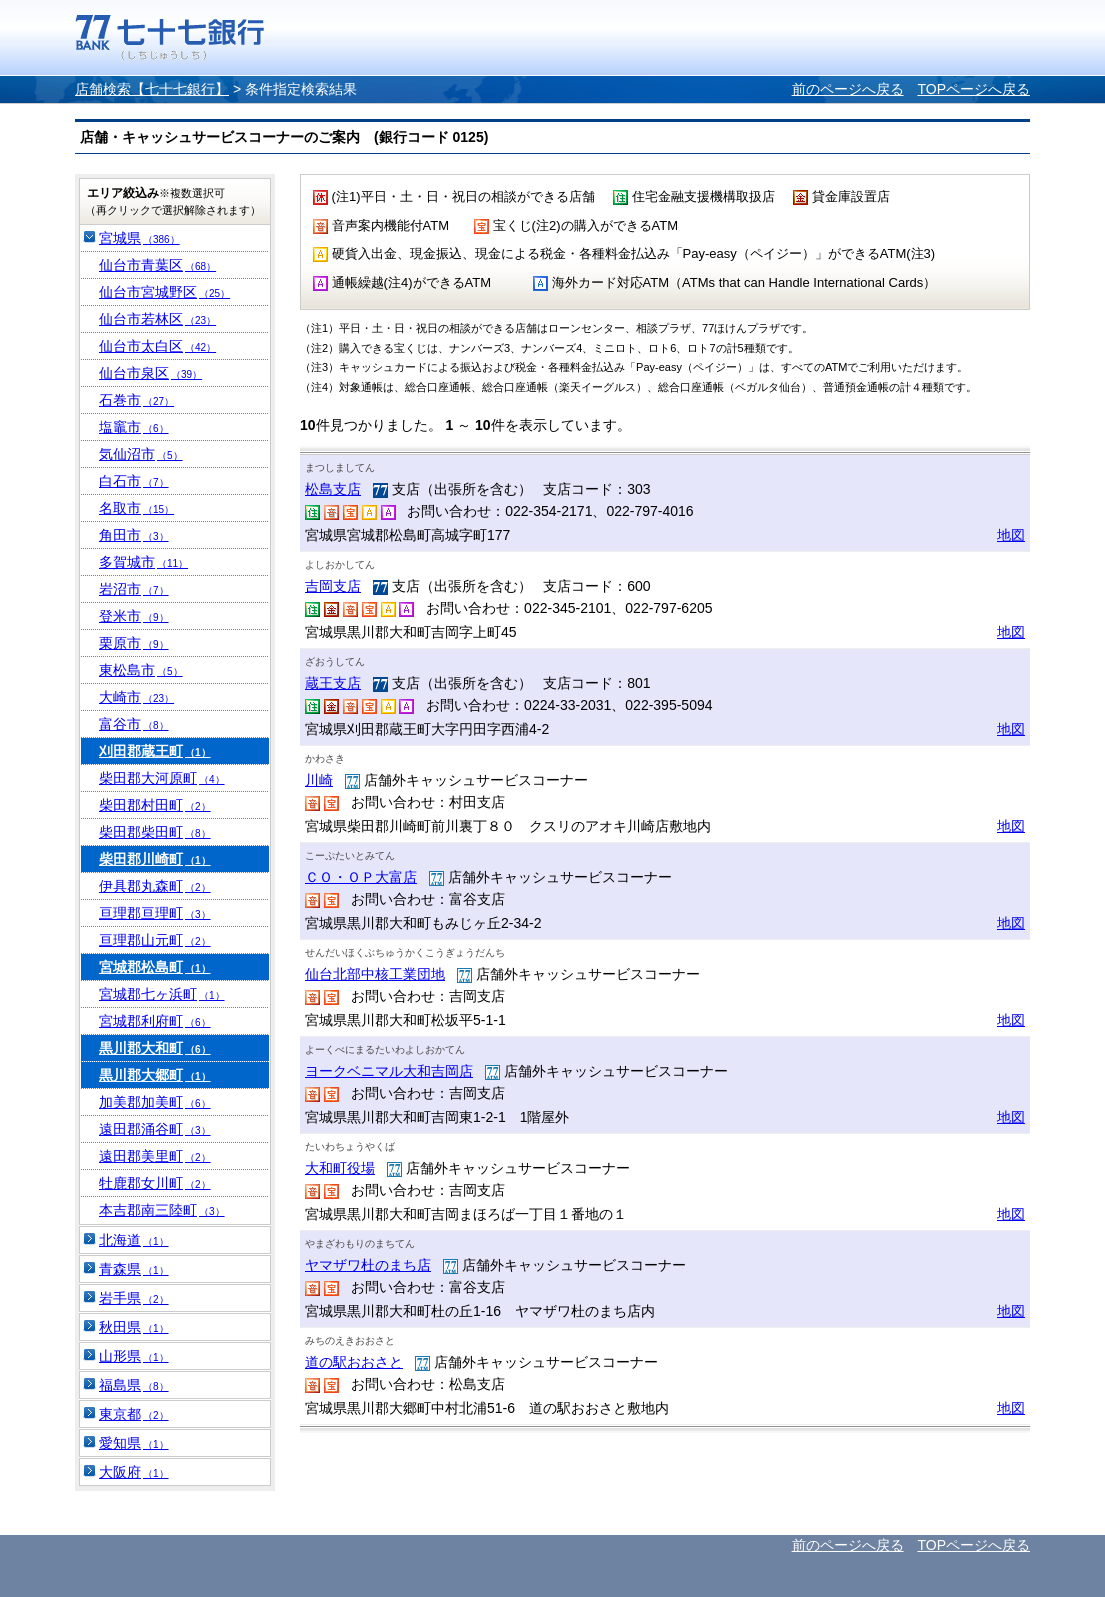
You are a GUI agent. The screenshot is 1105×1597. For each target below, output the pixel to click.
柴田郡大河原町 (162, 778)
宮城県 (139, 238)
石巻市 (136, 400)
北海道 (134, 1240)
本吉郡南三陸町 (162, 1210)
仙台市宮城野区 (164, 292)
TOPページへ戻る (973, 89)
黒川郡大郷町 (155, 1075)
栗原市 (134, 643)
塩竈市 (134, 427)
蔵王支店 (333, 683)
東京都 (134, 1414)
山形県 (134, 1356)
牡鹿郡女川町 (155, 1183)
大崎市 (136, 697)
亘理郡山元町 (155, 940)
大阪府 (134, 1472)
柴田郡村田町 (155, 805)
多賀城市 (143, 562)
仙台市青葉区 (157, 265)
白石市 (134, 481)
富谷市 (134, 724)
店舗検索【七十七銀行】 (152, 89)
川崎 (319, 780)
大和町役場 (340, 1168)
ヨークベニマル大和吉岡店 (389, 1071)
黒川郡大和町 (155, 1048)
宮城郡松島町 (155, 967)
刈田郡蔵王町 (155, 751)
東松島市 (141, 670)
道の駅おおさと (354, 1362)
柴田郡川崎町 (155, 859)
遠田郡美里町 (155, 1156)
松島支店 (333, 489)
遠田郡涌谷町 (155, 1129)
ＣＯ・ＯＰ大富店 (361, 877)
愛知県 (134, 1443)
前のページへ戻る (848, 89)
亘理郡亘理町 (155, 913)
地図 (1011, 535)
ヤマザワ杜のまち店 (368, 1265)
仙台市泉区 (150, 373)
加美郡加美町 (155, 1102)
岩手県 (134, 1298)
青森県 (134, 1269)
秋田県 (134, 1327)
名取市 (136, 508)
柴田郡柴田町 (155, 832)
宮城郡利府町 (155, 1021)
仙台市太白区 (157, 346)
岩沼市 (134, 589)
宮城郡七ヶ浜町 (162, 994)
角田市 (134, 535)
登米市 (134, 616)
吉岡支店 (333, 586)
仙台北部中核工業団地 (375, 974)
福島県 (134, 1385)
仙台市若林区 (157, 319)
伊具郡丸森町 (155, 886)
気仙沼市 (141, 454)
